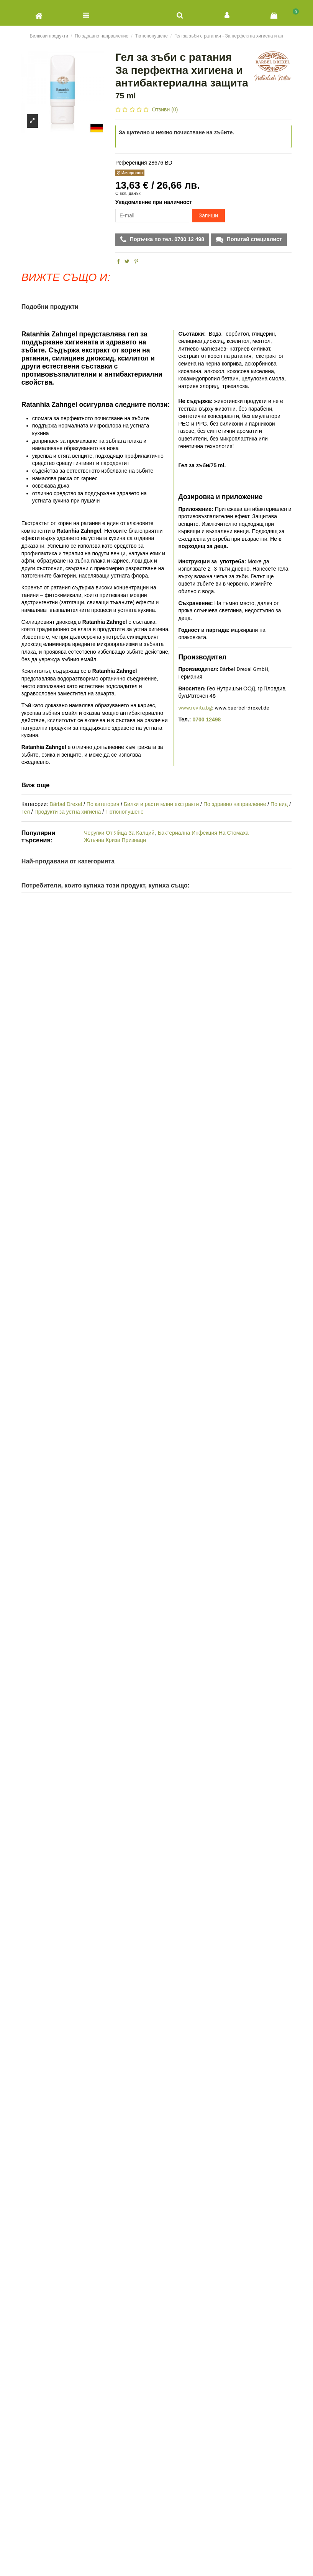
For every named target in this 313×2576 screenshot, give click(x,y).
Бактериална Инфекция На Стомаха (203, 833)
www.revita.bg (195, 708)
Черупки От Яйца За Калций (119, 833)
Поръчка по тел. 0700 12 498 (166, 239)
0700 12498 (206, 719)
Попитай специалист (253, 239)
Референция (131, 163)
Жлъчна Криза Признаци (115, 840)
